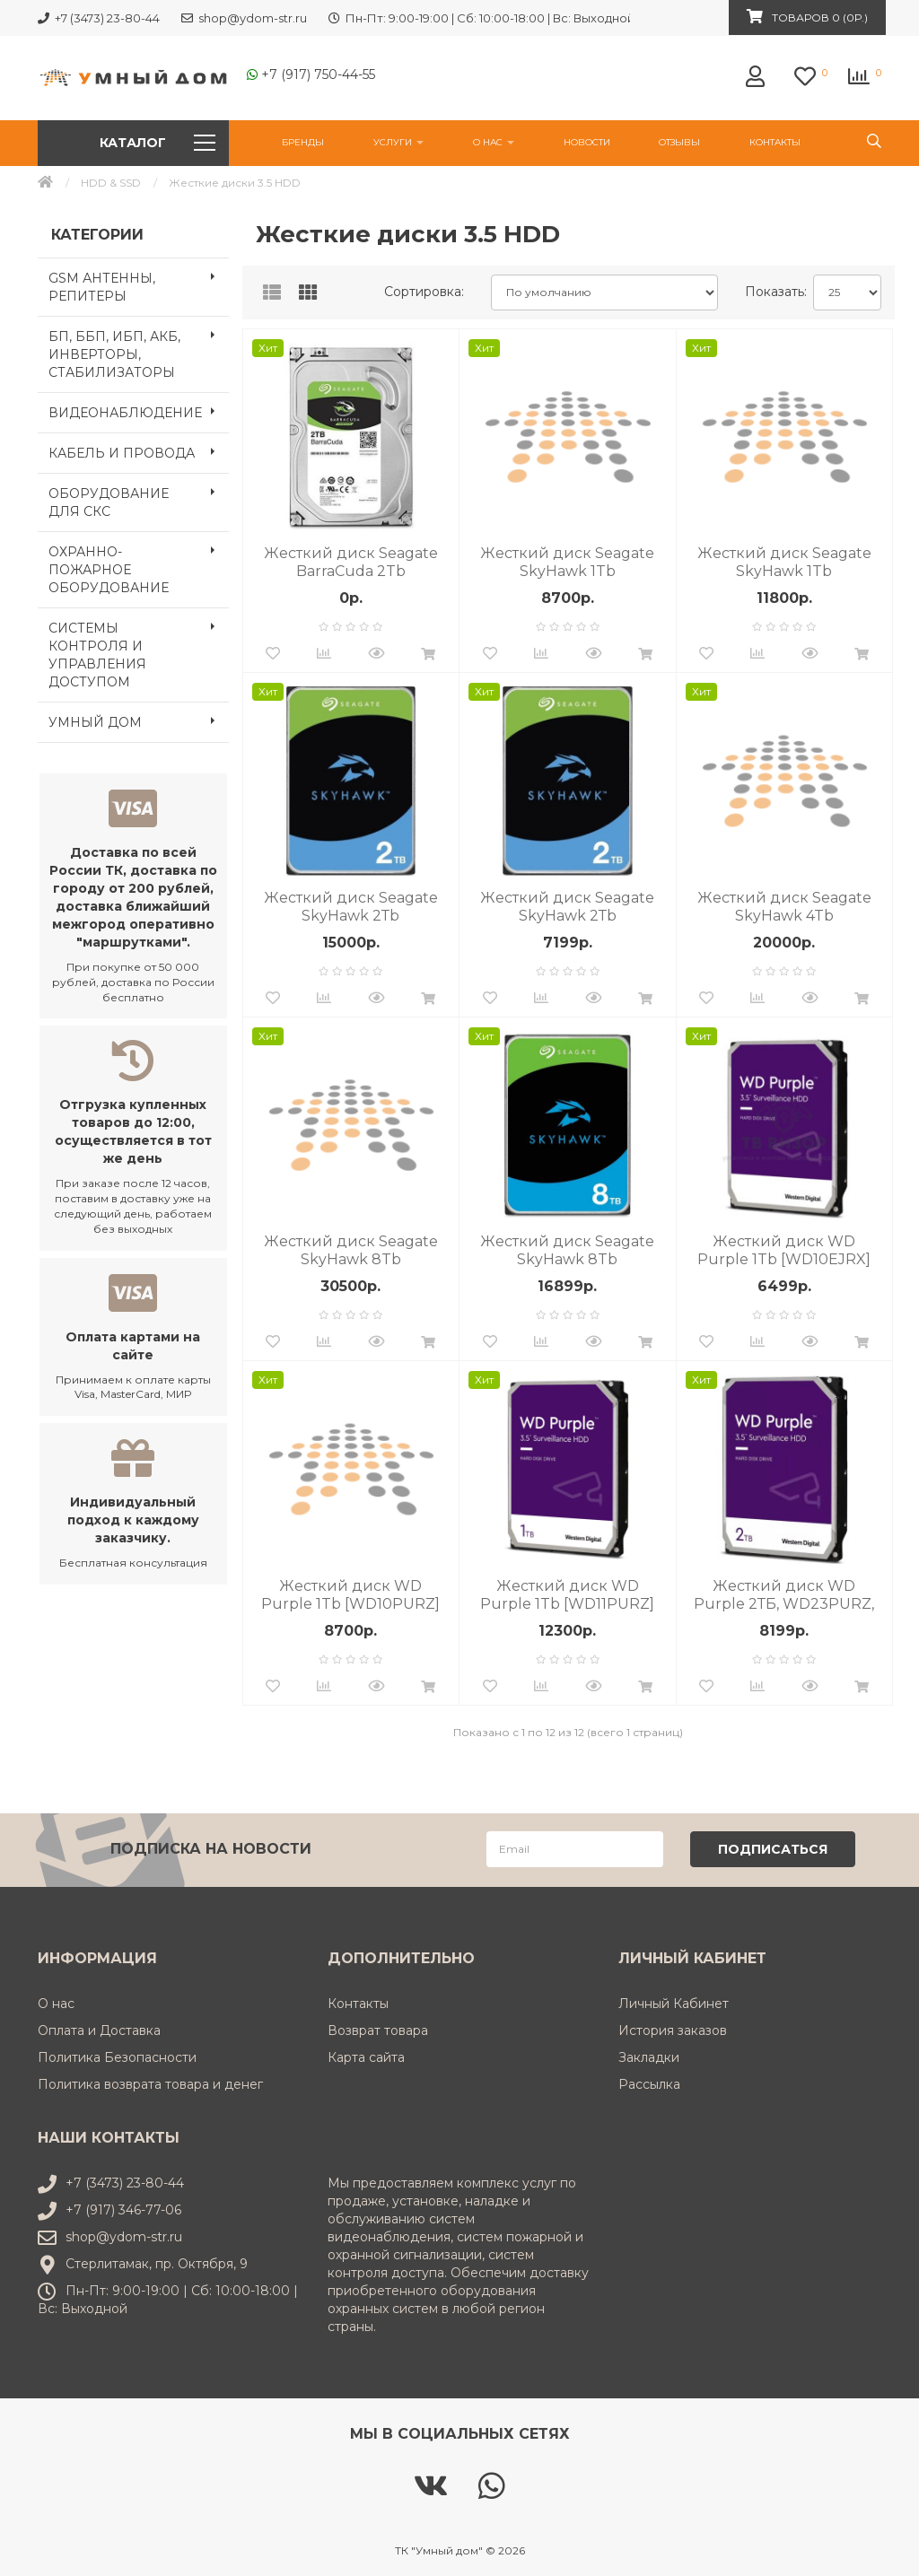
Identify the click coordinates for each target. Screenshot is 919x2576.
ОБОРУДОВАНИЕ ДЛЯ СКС (138, 497)
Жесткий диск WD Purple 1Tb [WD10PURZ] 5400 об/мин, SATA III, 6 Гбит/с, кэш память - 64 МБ (350, 1595)
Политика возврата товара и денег (150, 2082)
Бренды (303, 142)
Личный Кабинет (673, 2002)
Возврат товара (378, 2029)
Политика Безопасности (117, 2056)
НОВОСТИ (587, 142)
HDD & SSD (111, 182)
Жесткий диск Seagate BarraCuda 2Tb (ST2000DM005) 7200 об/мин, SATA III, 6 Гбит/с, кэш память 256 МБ (350, 563)
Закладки (648, 2056)
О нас (493, 142)
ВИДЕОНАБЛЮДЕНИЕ (138, 411)
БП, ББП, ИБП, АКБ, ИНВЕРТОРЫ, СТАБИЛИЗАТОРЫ (138, 349)
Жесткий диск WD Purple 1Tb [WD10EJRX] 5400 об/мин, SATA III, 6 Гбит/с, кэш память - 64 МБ (784, 1251)
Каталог (157, 143)
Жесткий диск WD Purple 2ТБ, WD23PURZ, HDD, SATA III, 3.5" (784, 1595)
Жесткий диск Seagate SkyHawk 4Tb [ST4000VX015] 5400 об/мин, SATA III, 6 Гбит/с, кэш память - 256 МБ (784, 907)
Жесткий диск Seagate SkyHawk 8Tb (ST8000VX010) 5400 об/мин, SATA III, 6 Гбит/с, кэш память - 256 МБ (567, 1251)
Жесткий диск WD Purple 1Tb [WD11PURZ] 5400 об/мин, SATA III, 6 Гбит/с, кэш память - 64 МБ (567, 1595)
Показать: (772, 292)
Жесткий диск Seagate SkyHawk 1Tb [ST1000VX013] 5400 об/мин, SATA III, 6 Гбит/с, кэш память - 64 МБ (784, 563)
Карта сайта (366, 2056)
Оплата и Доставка (99, 2029)
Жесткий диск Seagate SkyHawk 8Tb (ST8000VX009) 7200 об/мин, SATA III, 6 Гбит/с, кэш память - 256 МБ (350, 1251)
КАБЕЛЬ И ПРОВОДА (138, 451)
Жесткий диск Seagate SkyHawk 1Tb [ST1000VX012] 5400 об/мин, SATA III (567, 563)
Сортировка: (424, 292)
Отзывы (679, 142)
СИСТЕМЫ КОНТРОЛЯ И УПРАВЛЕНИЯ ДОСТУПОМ (138, 649)
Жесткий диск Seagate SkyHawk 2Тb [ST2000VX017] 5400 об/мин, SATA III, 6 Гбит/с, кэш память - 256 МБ (567, 907)
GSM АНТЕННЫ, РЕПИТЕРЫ (138, 281)
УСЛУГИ (398, 142)
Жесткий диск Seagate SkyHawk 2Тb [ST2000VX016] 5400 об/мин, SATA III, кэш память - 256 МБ (351, 907)
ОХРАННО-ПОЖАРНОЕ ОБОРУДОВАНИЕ (138, 564)
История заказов (672, 2029)
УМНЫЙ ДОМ (138, 720)
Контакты (775, 142)
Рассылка (649, 2082)
